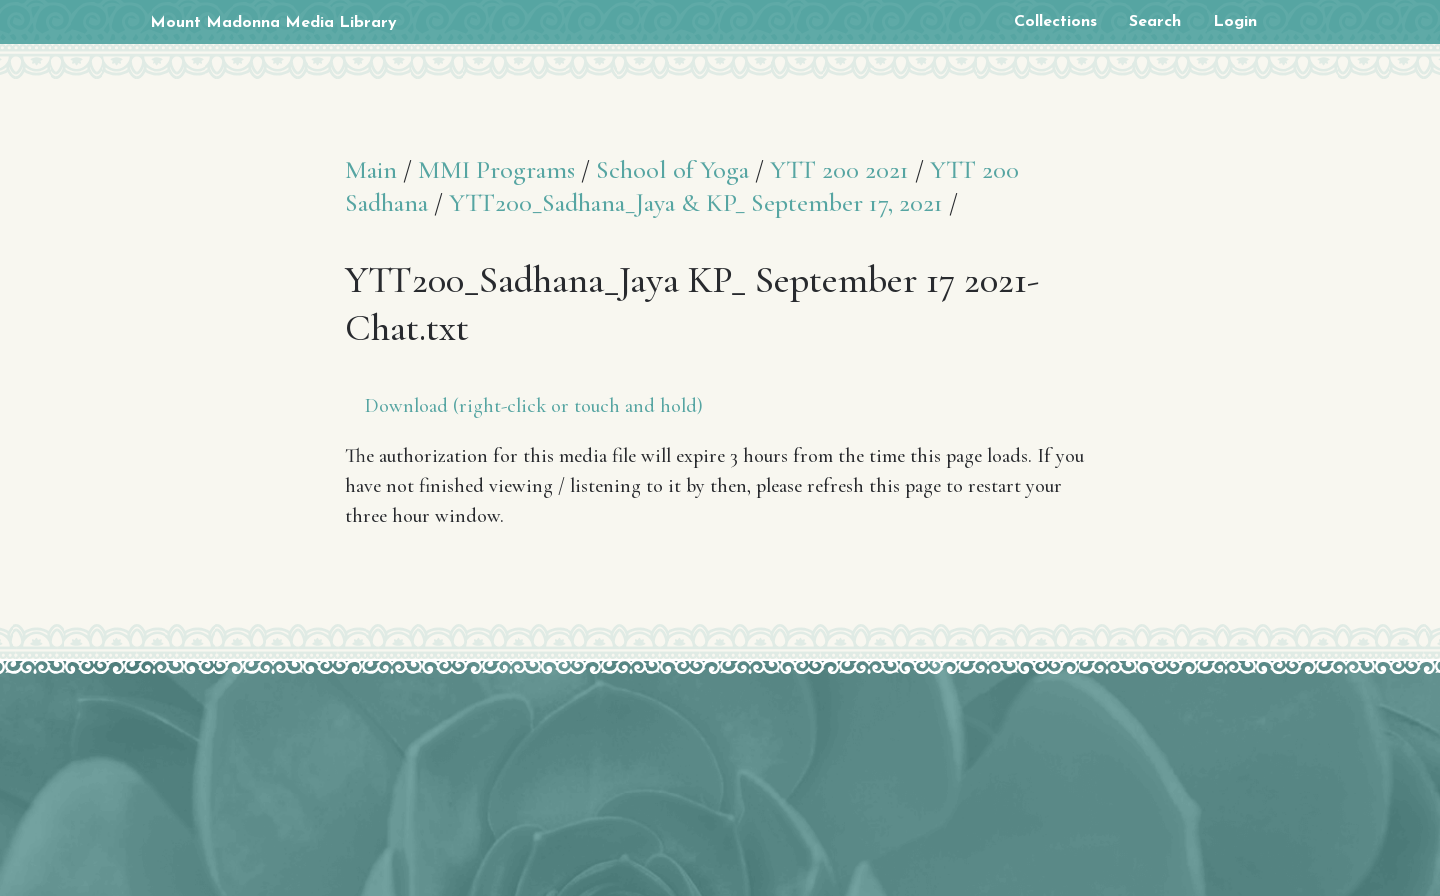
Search (1155, 22)
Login (1235, 22)
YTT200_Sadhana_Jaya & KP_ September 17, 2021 (696, 202)
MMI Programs (496, 169)
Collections (1055, 22)
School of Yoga (672, 169)
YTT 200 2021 (839, 169)
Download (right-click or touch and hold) (534, 406)
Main (371, 169)
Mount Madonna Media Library (273, 23)
